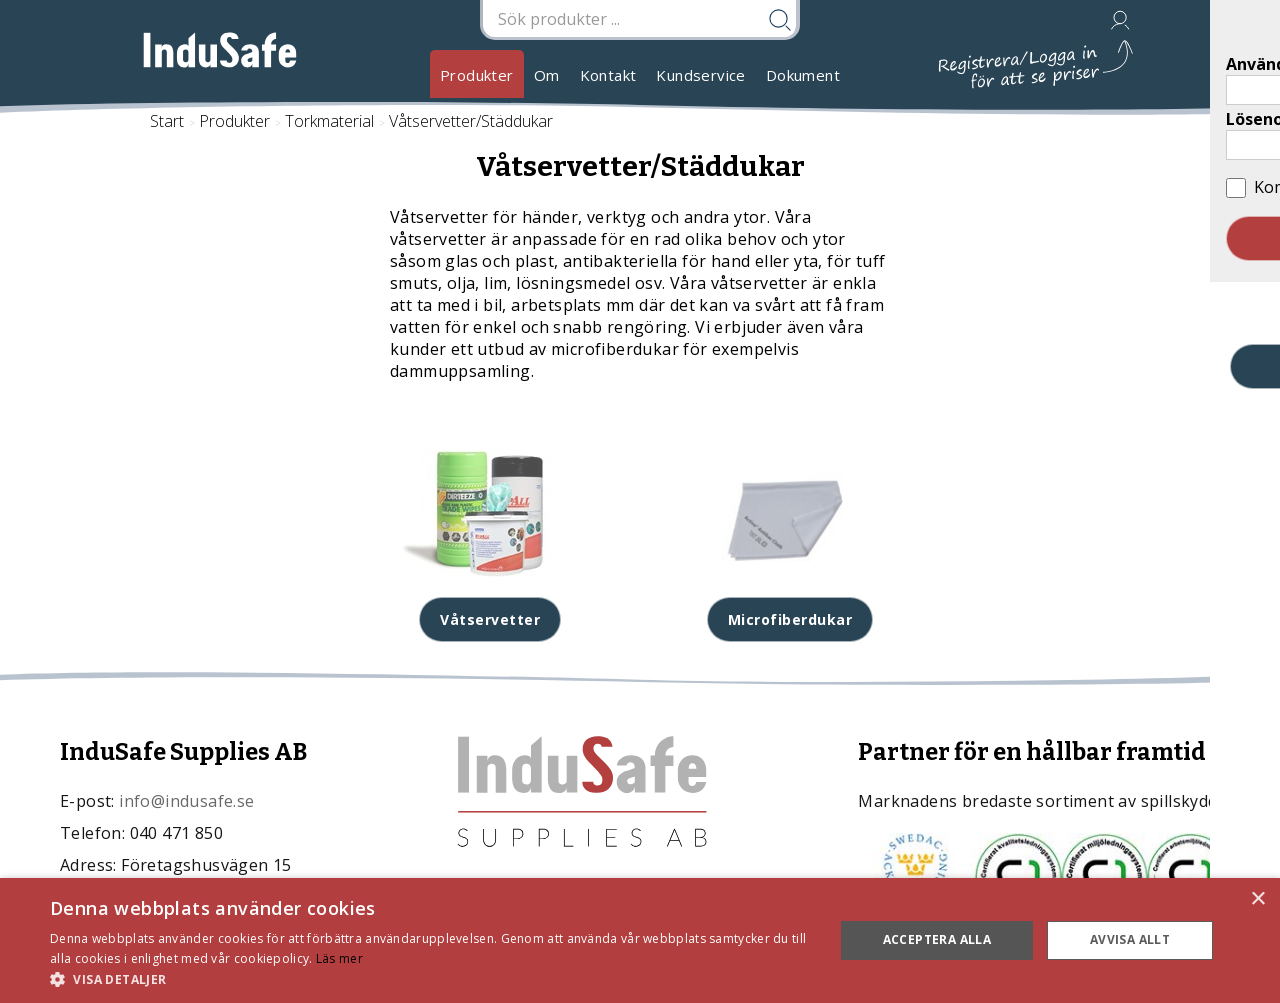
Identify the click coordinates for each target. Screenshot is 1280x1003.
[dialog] (640, 940)
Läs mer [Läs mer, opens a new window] (339, 958)
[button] (430, 978)
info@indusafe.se (186, 801)
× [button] (1257, 899)
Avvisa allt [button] (1130, 939)
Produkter (477, 75)
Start (167, 121)
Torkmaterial (329, 121)
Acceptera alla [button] (937, 939)
